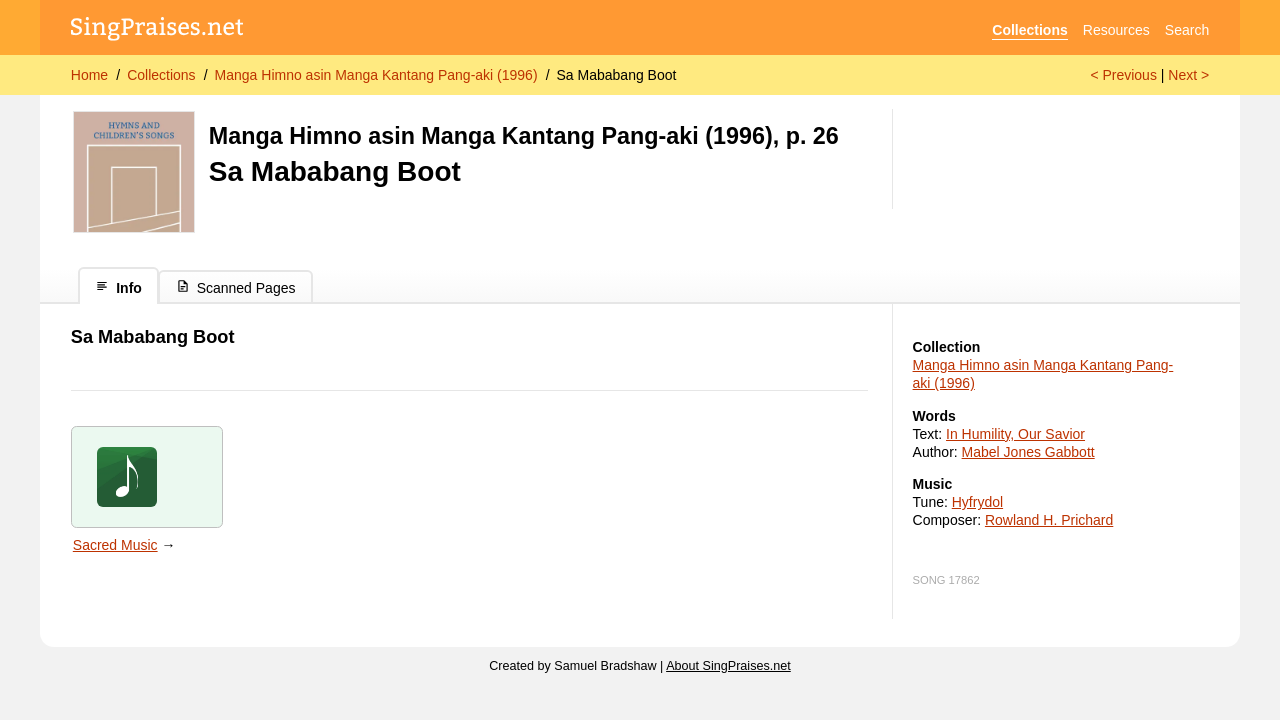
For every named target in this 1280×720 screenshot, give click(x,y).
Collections (1029, 30)
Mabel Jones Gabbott (1028, 452)
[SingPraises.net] (157, 30)
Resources (1116, 30)
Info (118, 287)
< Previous (1123, 75)
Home (89, 75)
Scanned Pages (236, 287)
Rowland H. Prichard (1049, 520)
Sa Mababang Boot (617, 75)
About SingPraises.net (728, 666)
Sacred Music (115, 545)
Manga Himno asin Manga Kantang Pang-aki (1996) (376, 75)
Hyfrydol (977, 502)
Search (1187, 30)
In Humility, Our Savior (1015, 434)
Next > (1188, 75)
